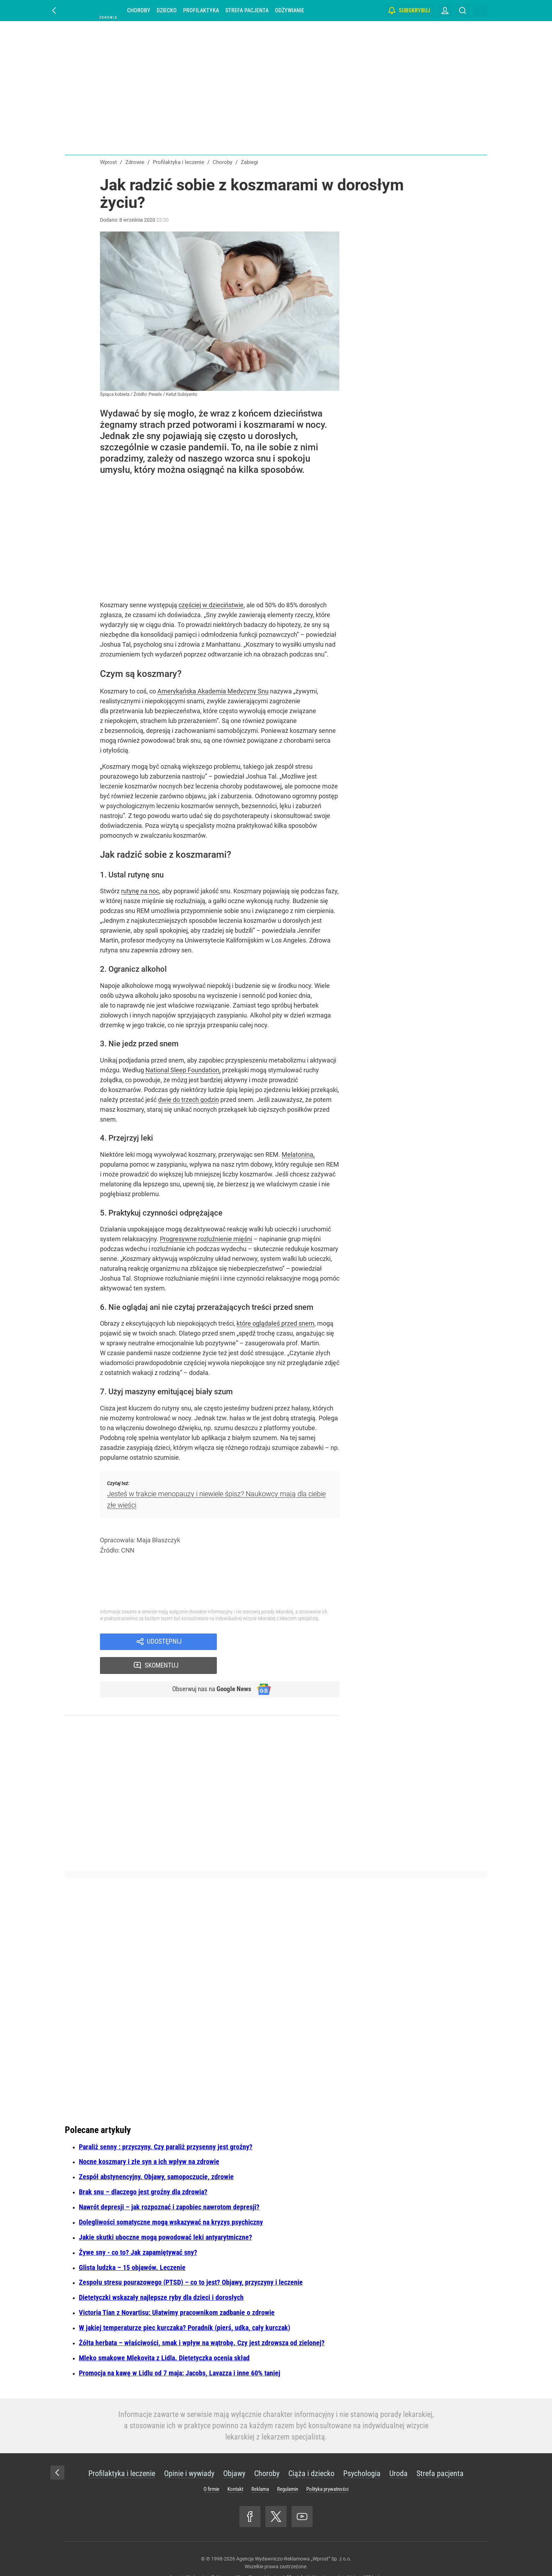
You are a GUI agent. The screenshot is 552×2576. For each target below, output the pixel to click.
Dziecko (167, 10)
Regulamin (287, 2467)
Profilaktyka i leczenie (121, 2451)
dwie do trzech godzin (188, 1099)
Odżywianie (289, 10)
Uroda (398, 2451)
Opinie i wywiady (189, 2451)
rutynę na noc (140, 891)
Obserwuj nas (208, 1667)
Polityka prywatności (327, 2467)
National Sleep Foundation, (183, 1070)
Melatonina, (298, 1154)
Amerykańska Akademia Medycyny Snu (213, 691)
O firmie (211, 2467)
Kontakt (235, 2467)
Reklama (260, 2467)
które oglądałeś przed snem (275, 1323)
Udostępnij (164, 1642)
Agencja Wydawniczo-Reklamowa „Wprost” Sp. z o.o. (293, 2536)
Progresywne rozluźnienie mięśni (206, 1239)
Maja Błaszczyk (158, 1540)
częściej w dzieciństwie (211, 605)
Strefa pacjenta (247, 10)
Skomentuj (287, 1642)
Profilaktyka (201, 10)
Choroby (138, 10)
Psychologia (362, 2451)
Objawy (234, 2451)
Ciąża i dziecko (311, 2451)
